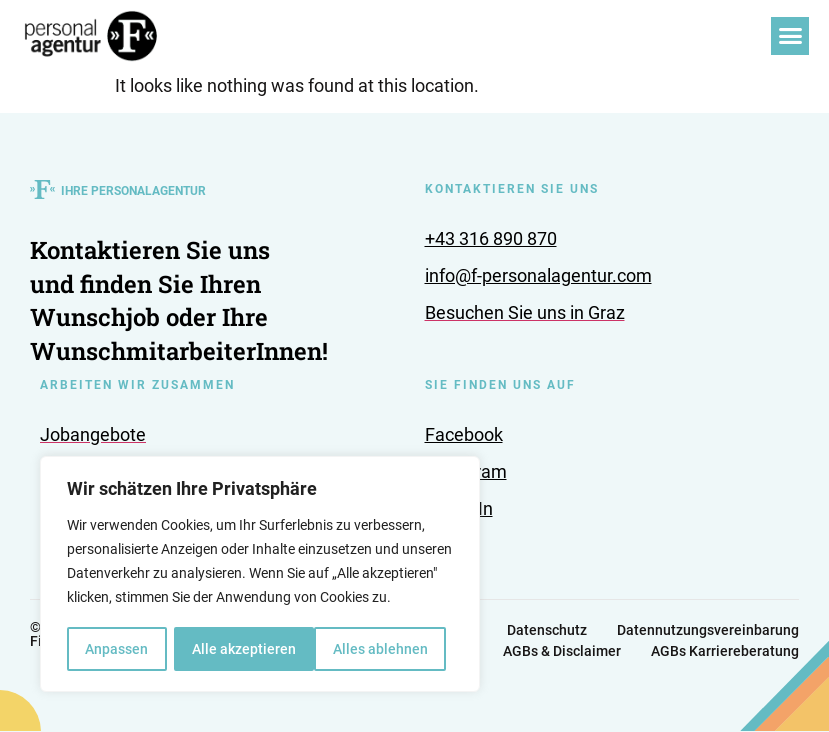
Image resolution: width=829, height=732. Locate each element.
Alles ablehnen (239, 649)
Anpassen (116, 649)
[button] (790, 36)
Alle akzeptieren (383, 649)
